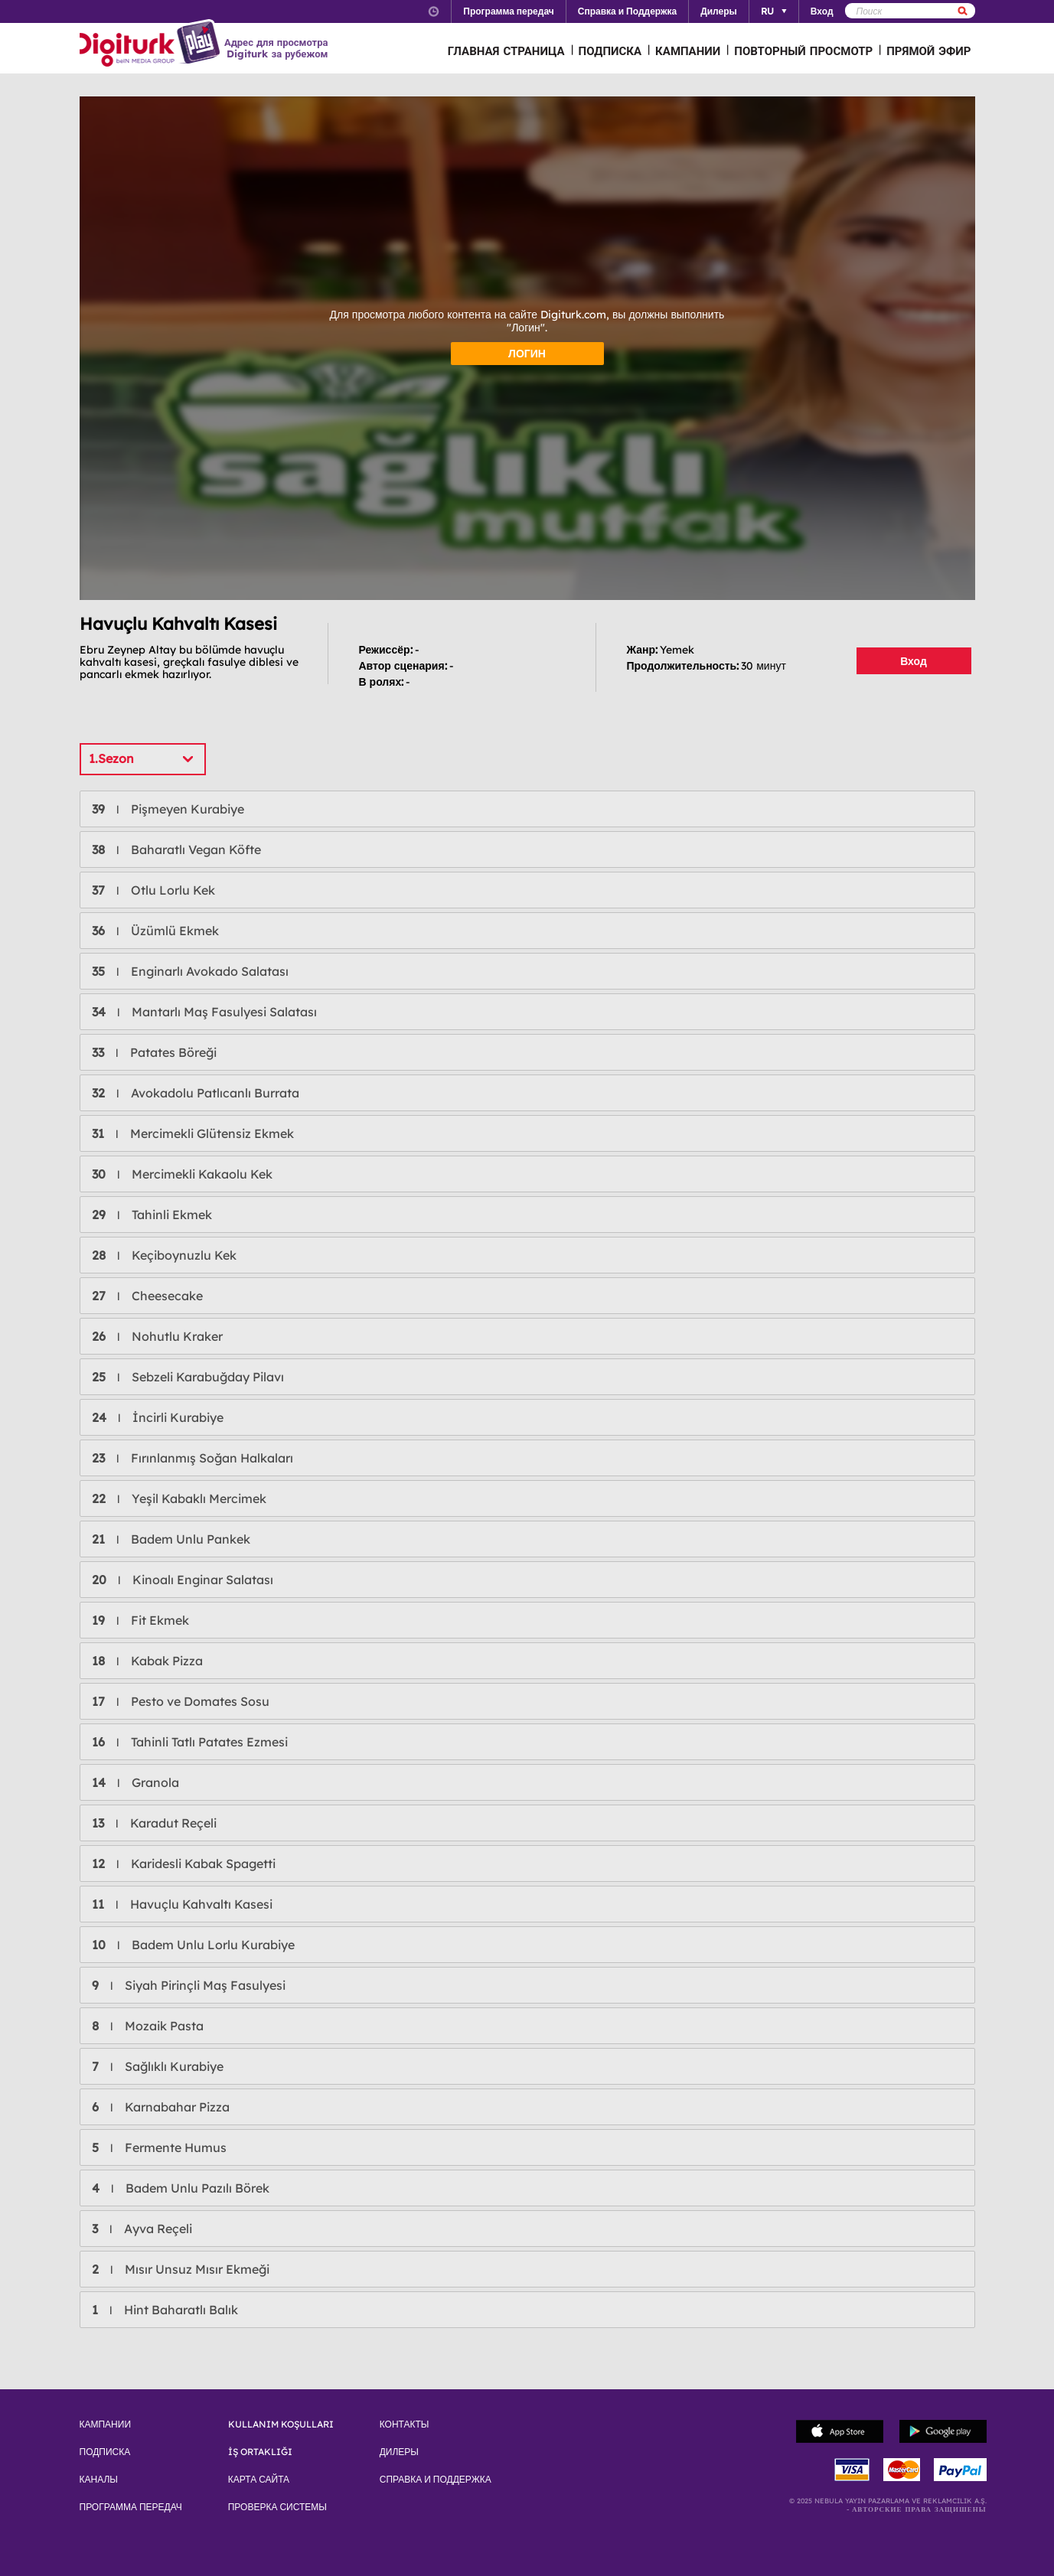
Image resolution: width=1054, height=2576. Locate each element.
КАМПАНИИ (687, 51)
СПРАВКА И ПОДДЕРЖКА (435, 2479)
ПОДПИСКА (610, 51)
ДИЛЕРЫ (399, 2452)
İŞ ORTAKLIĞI (260, 2452)
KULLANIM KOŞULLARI (281, 2424)
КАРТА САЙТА (258, 2479)
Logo (152, 44)
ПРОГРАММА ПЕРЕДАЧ (131, 2507)
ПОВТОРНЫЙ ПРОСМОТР (803, 51)
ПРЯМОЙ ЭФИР (928, 51)
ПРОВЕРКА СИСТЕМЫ (277, 2507)
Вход (913, 661)
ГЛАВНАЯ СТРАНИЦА (506, 51)
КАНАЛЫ (99, 2479)
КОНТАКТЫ (404, 2424)
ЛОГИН (527, 353)
